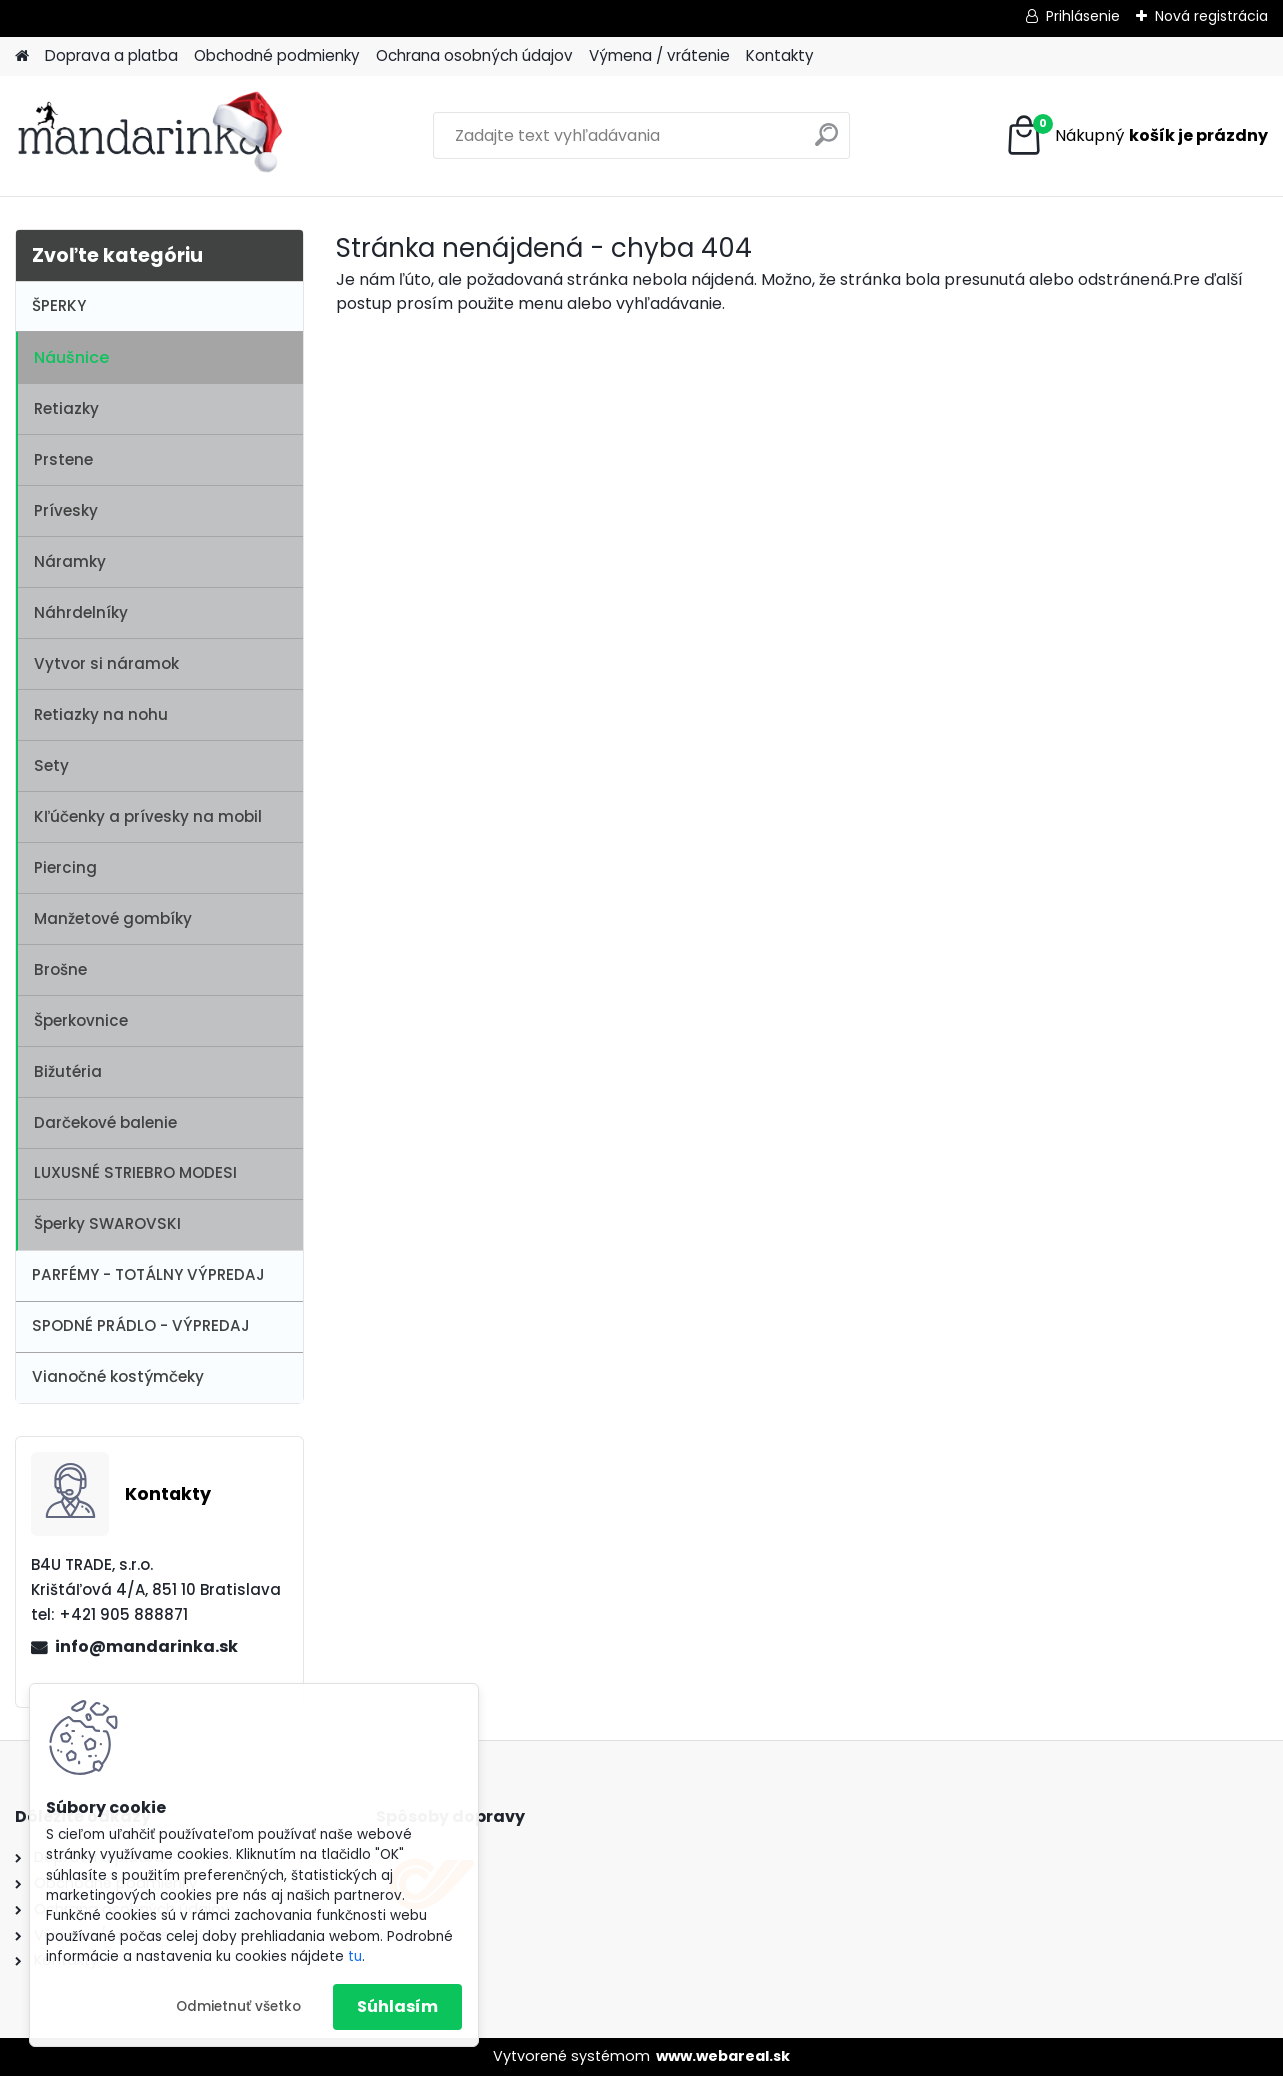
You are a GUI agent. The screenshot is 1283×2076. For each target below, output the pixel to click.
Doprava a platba (111, 55)
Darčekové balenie (105, 1122)
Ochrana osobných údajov (474, 55)
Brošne (60, 969)
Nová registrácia (1211, 16)
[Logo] (152, 136)
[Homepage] (22, 56)
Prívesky (66, 510)
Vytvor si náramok (106, 663)
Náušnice (71, 357)
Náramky (70, 561)
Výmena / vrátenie (659, 55)
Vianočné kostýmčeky (118, 1376)
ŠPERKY (59, 305)
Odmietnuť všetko (238, 2006)
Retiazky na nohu (101, 714)
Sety (51, 765)
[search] (826, 142)
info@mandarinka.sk (146, 1646)
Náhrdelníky (81, 612)
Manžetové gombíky (113, 918)
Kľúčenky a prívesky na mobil (148, 816)
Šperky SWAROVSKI (107, 1223)
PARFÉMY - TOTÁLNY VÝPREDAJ (148, 1274)
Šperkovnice (81, 1020)
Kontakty (780, 55)
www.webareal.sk (723, 2056)
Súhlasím (397, 2006)
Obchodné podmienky (277, 55)
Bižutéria (68, 1071)
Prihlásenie (1083, 16)
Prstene (63, 459)
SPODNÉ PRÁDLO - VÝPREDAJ (141, 1325)
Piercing (65, 867)
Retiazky (66, 408)
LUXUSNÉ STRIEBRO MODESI (135, 1172)
